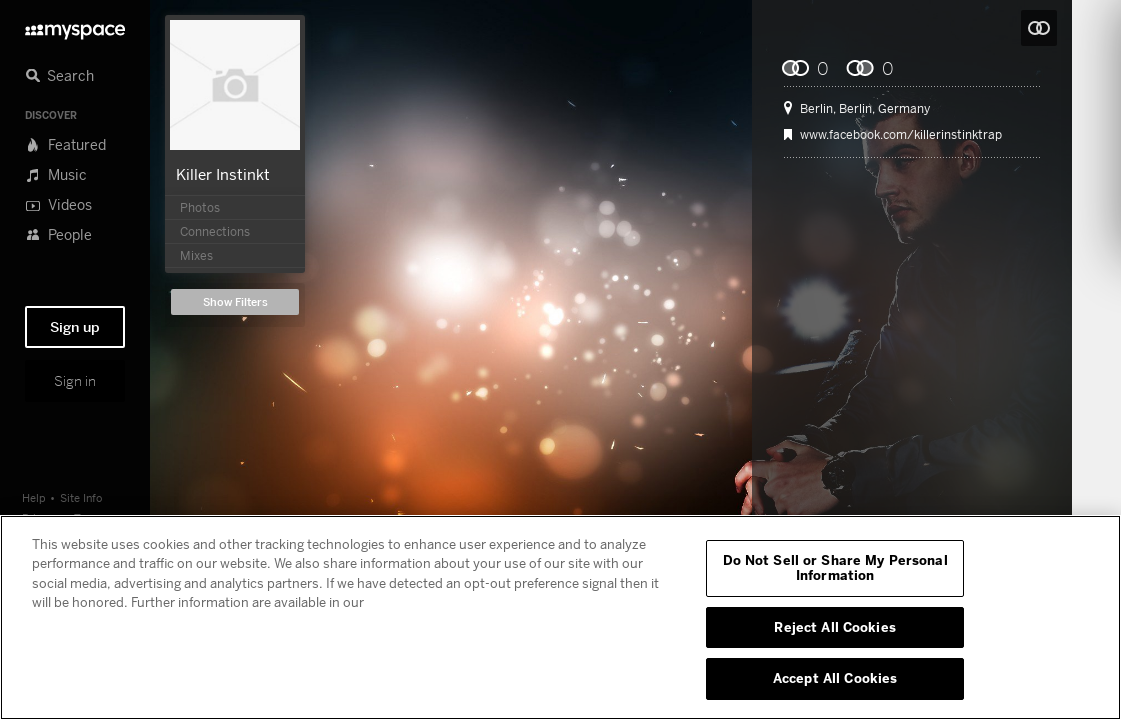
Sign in (75, 381)
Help (34, 497)
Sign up (75, 327)
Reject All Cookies (834, 627)
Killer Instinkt (223, 174)
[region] (560, 617)
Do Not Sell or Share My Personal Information (835, 568)
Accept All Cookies (835, 678)
